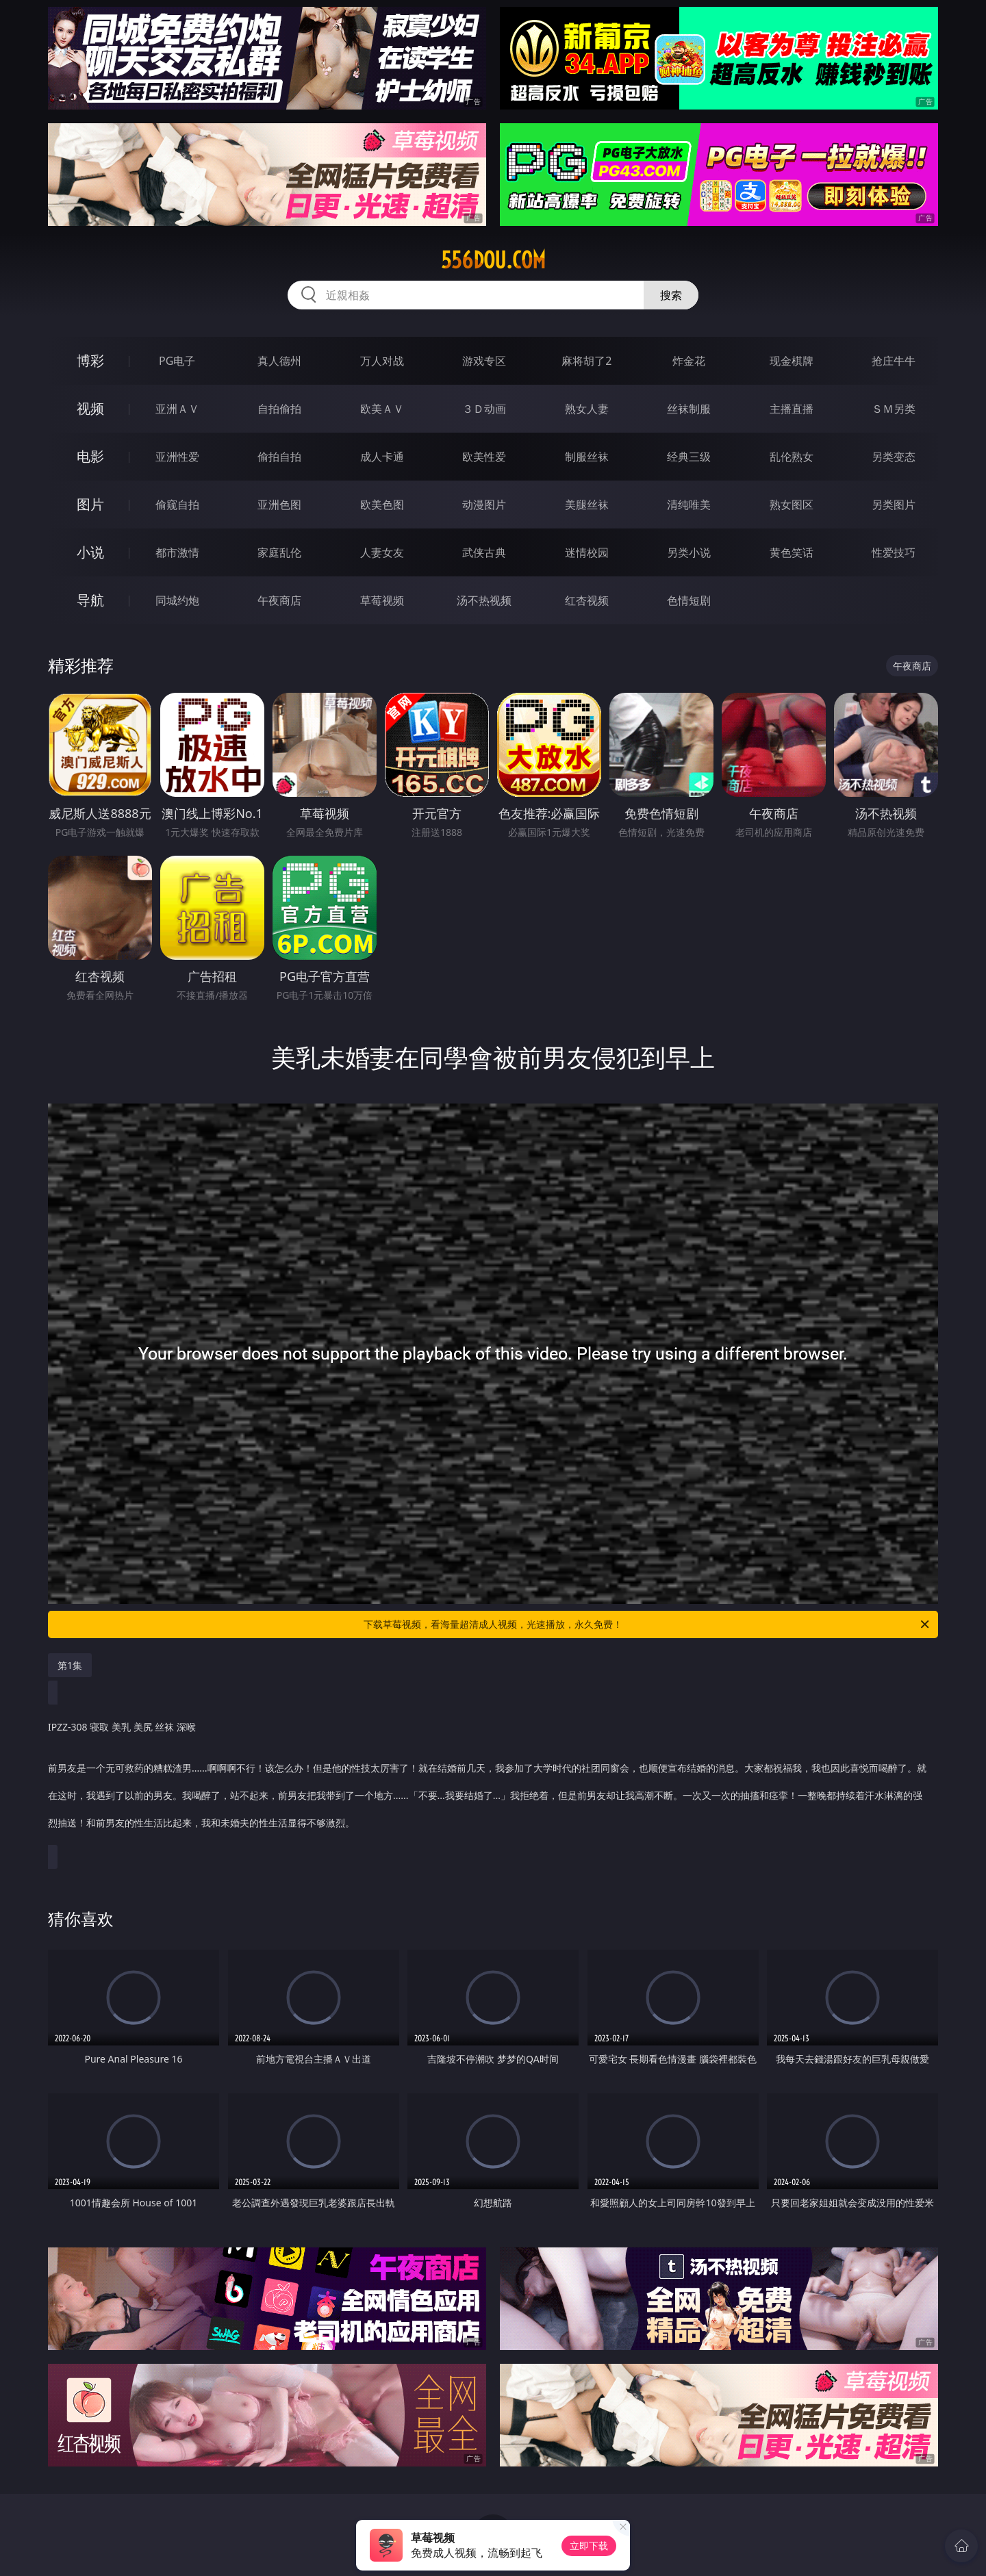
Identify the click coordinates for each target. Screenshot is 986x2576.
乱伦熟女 (791, 456)
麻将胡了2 (586, 360)
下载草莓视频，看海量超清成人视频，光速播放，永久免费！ (647, 1624)
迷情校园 (587, 552)
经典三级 (689, 456)
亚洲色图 (279, 504)
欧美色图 (382, 504)
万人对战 (382, 360)
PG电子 (177, 360)
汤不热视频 (484, 600)
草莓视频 (382, 600)
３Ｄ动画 (484, 408)
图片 (90, 504)
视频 (90, 408)
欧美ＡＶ (382, 408)
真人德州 (279, 360)
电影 (90, 456)
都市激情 (177, 552)
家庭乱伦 (279, 552)
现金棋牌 (791, 360)
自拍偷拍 (279, 408)
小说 (90, 552)
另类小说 (689, 552)
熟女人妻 (587, 408)
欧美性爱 (484, 456)
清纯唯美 (689, 504)
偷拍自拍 (279, 456)
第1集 (70, 1665)
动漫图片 (484, 504)
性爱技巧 (893, 552)
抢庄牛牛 (893, 360)
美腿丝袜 (587, 504)
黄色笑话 (791, 552)
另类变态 (893, 456)
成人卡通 (382, 456)
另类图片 (893, 504)
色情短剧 (689, 600)
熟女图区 (791, 504)
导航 (90, 600)
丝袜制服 (689, 408)
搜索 (671, 295)
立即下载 (589, 2545)
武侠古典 (484, 552)
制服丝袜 (587, 456)
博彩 (90, 360)
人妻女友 (382, 552)
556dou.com (493, 260)
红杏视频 (587, 600)
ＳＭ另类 (893, 408)
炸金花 (688, 360)
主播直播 (791, 408)
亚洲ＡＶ (177, 408)
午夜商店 (279, 600)
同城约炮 (177, 600)
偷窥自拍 (177, 504)
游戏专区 (484, 360)
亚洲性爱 (177, 456)
